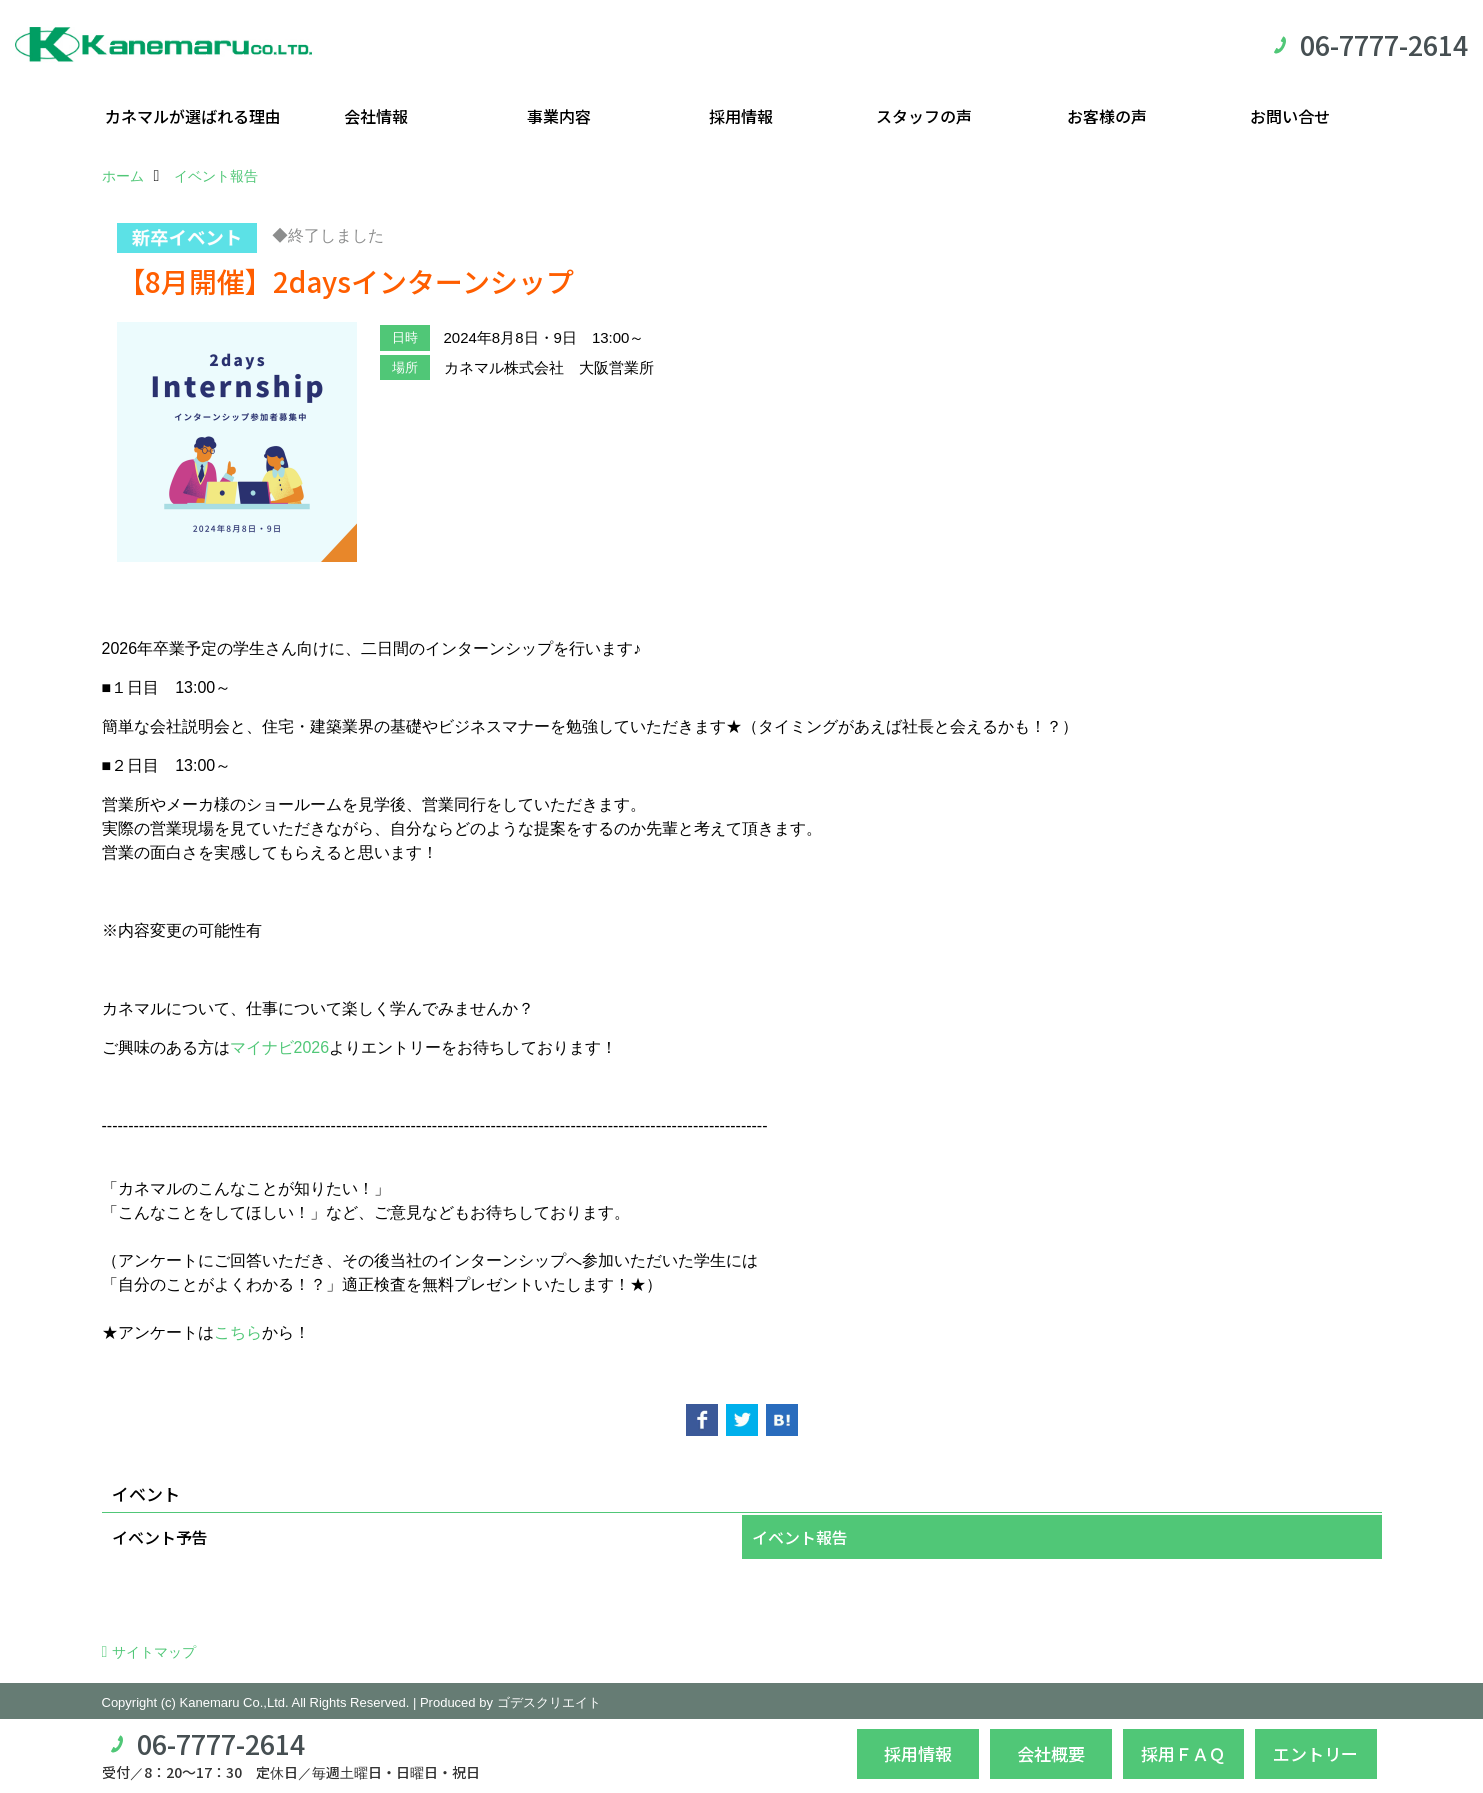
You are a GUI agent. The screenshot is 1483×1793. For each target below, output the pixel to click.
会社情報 (376, 116)
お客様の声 (1107, 116)
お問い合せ (1290, 116)
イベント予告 (160, 1537)
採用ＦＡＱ (1183, 1753)
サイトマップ (154, 1652)
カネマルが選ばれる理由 (193, 116)
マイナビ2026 (280, 1047)
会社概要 (1051, 1753)
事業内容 (559, 116)
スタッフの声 (924, 116)
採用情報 (741, 116)
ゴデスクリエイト (549, 1702)
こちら (238, 1332)
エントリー (1315, 1753)
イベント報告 (800, 1537)
